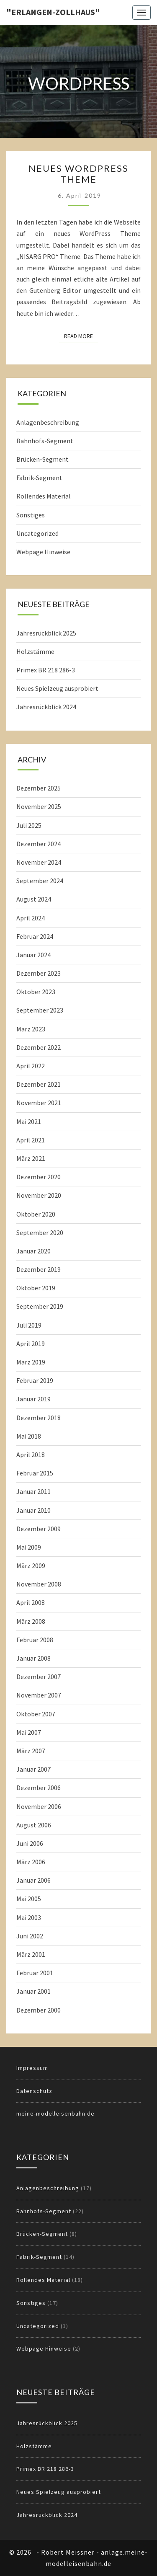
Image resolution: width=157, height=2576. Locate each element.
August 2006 (33, 1825)
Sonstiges (30, 515)
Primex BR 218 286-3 (45, 670)
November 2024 (38, 862)
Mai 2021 (28, 1121)
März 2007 (30, 1751)
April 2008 (30, 1602)
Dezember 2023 (38, 973)
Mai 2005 (28, 1898)
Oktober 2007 (35, 1714)
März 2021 (30, 1158)
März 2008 (30, 1621)
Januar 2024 (33, 955)
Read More (81, 335)
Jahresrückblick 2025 (46, 633)
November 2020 (38, 1195)
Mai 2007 (28, 1732)
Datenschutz (34, 2091)
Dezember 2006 (38, 1787)
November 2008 (38, 1584)
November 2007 (38, 1695)
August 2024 (33, 899)
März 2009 (30, 1565)
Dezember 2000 (38, 2010)
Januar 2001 (33, 1991)
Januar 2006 (33, 1880)
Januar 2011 (33, 1491)
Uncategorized (37, 533)
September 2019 (39, 1306)
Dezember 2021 (38, 1084)
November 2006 (38, 1806)
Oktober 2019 (35, 1288)
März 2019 (30, 1362)
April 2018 (30, 1454)
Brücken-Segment (42, 459)
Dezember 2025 (38, 788)
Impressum (32, 2068)
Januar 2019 (33, 1399)
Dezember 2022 (38, 1047)
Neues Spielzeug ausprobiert (57, 688)
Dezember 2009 (38, 1528)
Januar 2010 (33, 1510)
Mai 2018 (28, 1436)
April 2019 (30, 1343)
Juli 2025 (28, 825)
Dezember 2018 (38, 1417)
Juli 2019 (28, 1325)
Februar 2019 (34, 1380)
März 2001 (30, 1954)
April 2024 (30, 918)
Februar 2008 (34, 1640)
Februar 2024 (34, 936)
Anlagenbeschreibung (47, 422)
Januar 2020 (33, 1251)
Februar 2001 (34, 1973)
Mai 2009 (28, 1547)
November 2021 (38, 1102)
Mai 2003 (28, 1917)
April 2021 (30, 1140)
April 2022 (30, 1066)
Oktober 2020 (35, 1214)
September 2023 (39, 1010)
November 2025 (38, 806)
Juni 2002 (29, 1936)
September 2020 (39, 1232)
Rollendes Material (43, 496)
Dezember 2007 (38, 1676)
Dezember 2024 (38, 844)
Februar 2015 (34, 1473)
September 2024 (39, 880)
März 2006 (30, 1862)
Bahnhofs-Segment (44, 441)
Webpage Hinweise (43, 552)
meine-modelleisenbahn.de (55, 2113)
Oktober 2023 (35, 991)
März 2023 (30, 1029)
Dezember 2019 (38, 1269)
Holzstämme (35, 651)
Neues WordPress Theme (78, 174)
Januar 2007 (33, 1769)
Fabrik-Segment (39, 477)
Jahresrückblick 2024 (46, 707)
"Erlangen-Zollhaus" (53, 12)
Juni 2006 (29, 1843)
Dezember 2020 (38, 1177)
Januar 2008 (33, 1658)
